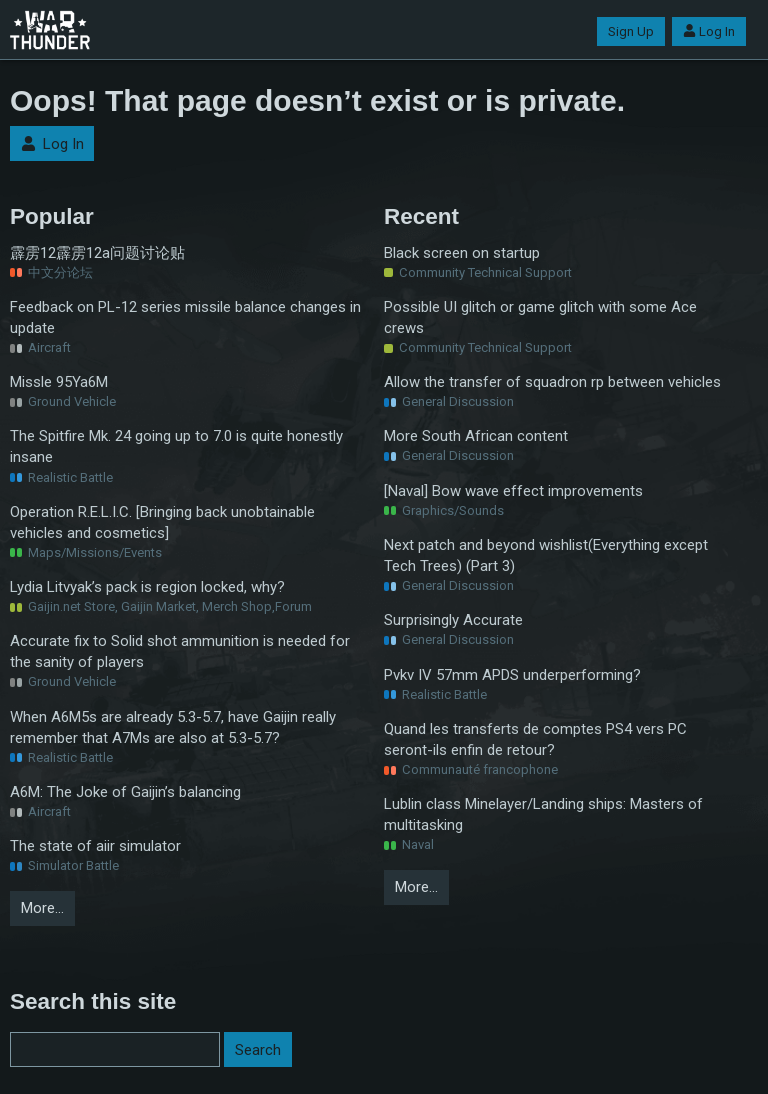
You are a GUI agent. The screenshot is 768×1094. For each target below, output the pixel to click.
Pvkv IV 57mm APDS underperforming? (512, 675)
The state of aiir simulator (95, 846)
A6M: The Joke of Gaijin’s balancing (125, 792)
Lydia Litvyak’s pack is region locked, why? (147, 587)
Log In (709, 31)
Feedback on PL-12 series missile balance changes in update (185, 317)
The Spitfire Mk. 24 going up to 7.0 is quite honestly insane (176, 446)
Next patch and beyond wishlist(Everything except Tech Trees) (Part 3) (546, 555)
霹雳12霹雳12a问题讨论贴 (97, 253)
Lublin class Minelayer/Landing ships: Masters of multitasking (543, 814)
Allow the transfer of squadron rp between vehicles (552, 382)
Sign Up (631, 31)
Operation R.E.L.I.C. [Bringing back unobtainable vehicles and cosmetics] (162, 522)
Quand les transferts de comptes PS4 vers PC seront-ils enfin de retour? (535, 739)
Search (258, 1050)
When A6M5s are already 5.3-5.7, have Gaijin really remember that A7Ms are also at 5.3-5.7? (173, 727)
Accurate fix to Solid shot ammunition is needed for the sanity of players (180, 651)
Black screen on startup (462, 253)
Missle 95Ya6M (59, 382)
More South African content (476, 436)
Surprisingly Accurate (453, 620)
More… (42, 908)
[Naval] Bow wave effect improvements (513, 491)
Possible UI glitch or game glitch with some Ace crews (540, 317)
